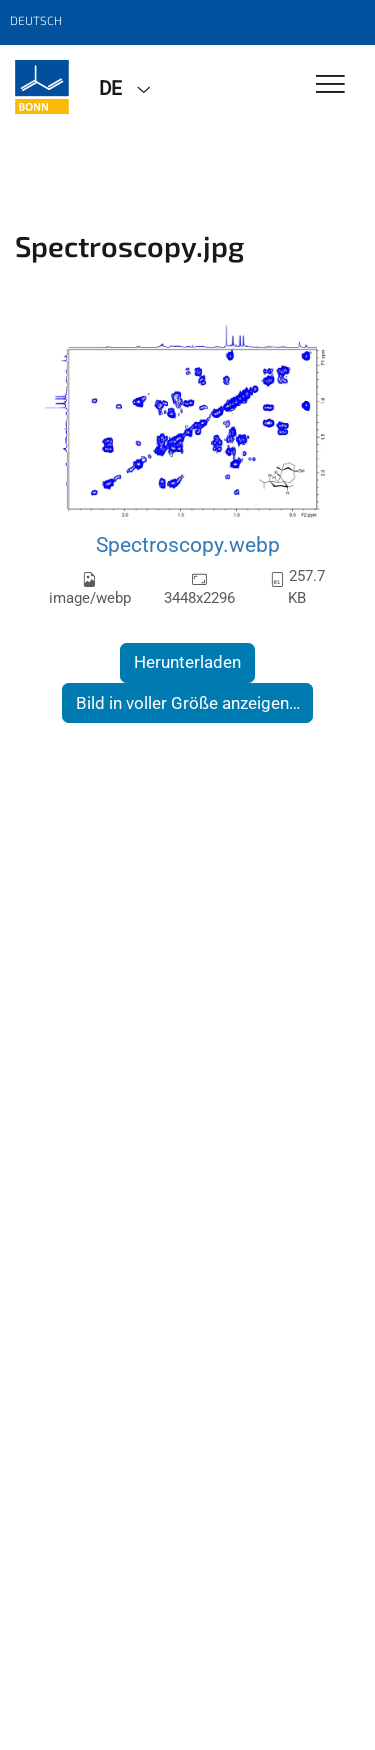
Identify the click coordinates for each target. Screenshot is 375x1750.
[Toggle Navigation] (330, 85)
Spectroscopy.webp (188, 544)
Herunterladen (187, 662)
